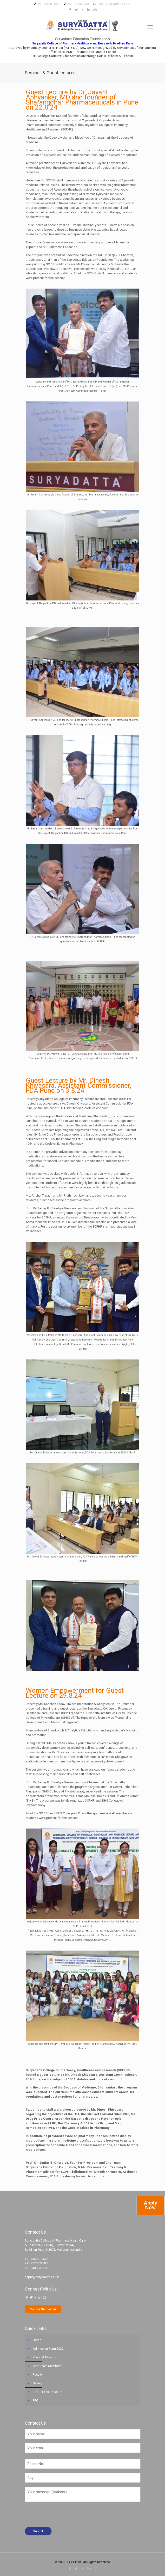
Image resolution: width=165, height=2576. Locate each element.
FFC (35, 2400)
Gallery (37, 2383)
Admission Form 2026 (48, 2348)
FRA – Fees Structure (47, 2392)
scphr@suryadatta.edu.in (115, 4)
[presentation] (61, 2516)
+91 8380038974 (36, 2268)
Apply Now (150, 2205)
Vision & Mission (44, 2357)
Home (37, 2340)
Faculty (38, 2374)
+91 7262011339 (49, 4)
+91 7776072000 (79, 4)
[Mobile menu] (150, 27)
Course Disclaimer (43, 2309)
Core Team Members (47, 2366)
